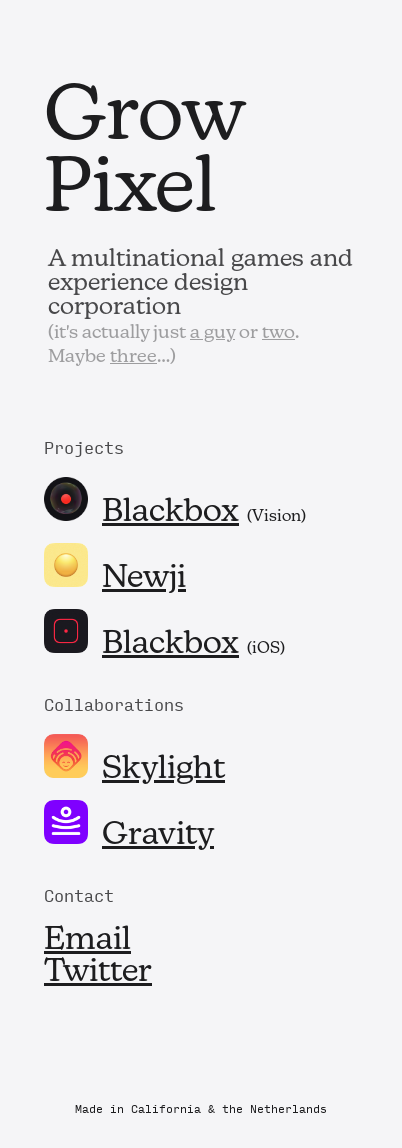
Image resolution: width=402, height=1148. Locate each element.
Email (87, 941)
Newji (144, 579)
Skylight (163, 770)
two (278, 333)
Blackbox (170, 513)
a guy (212, 333)
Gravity (158, 836)
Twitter (98, 973)
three (133, 357)
